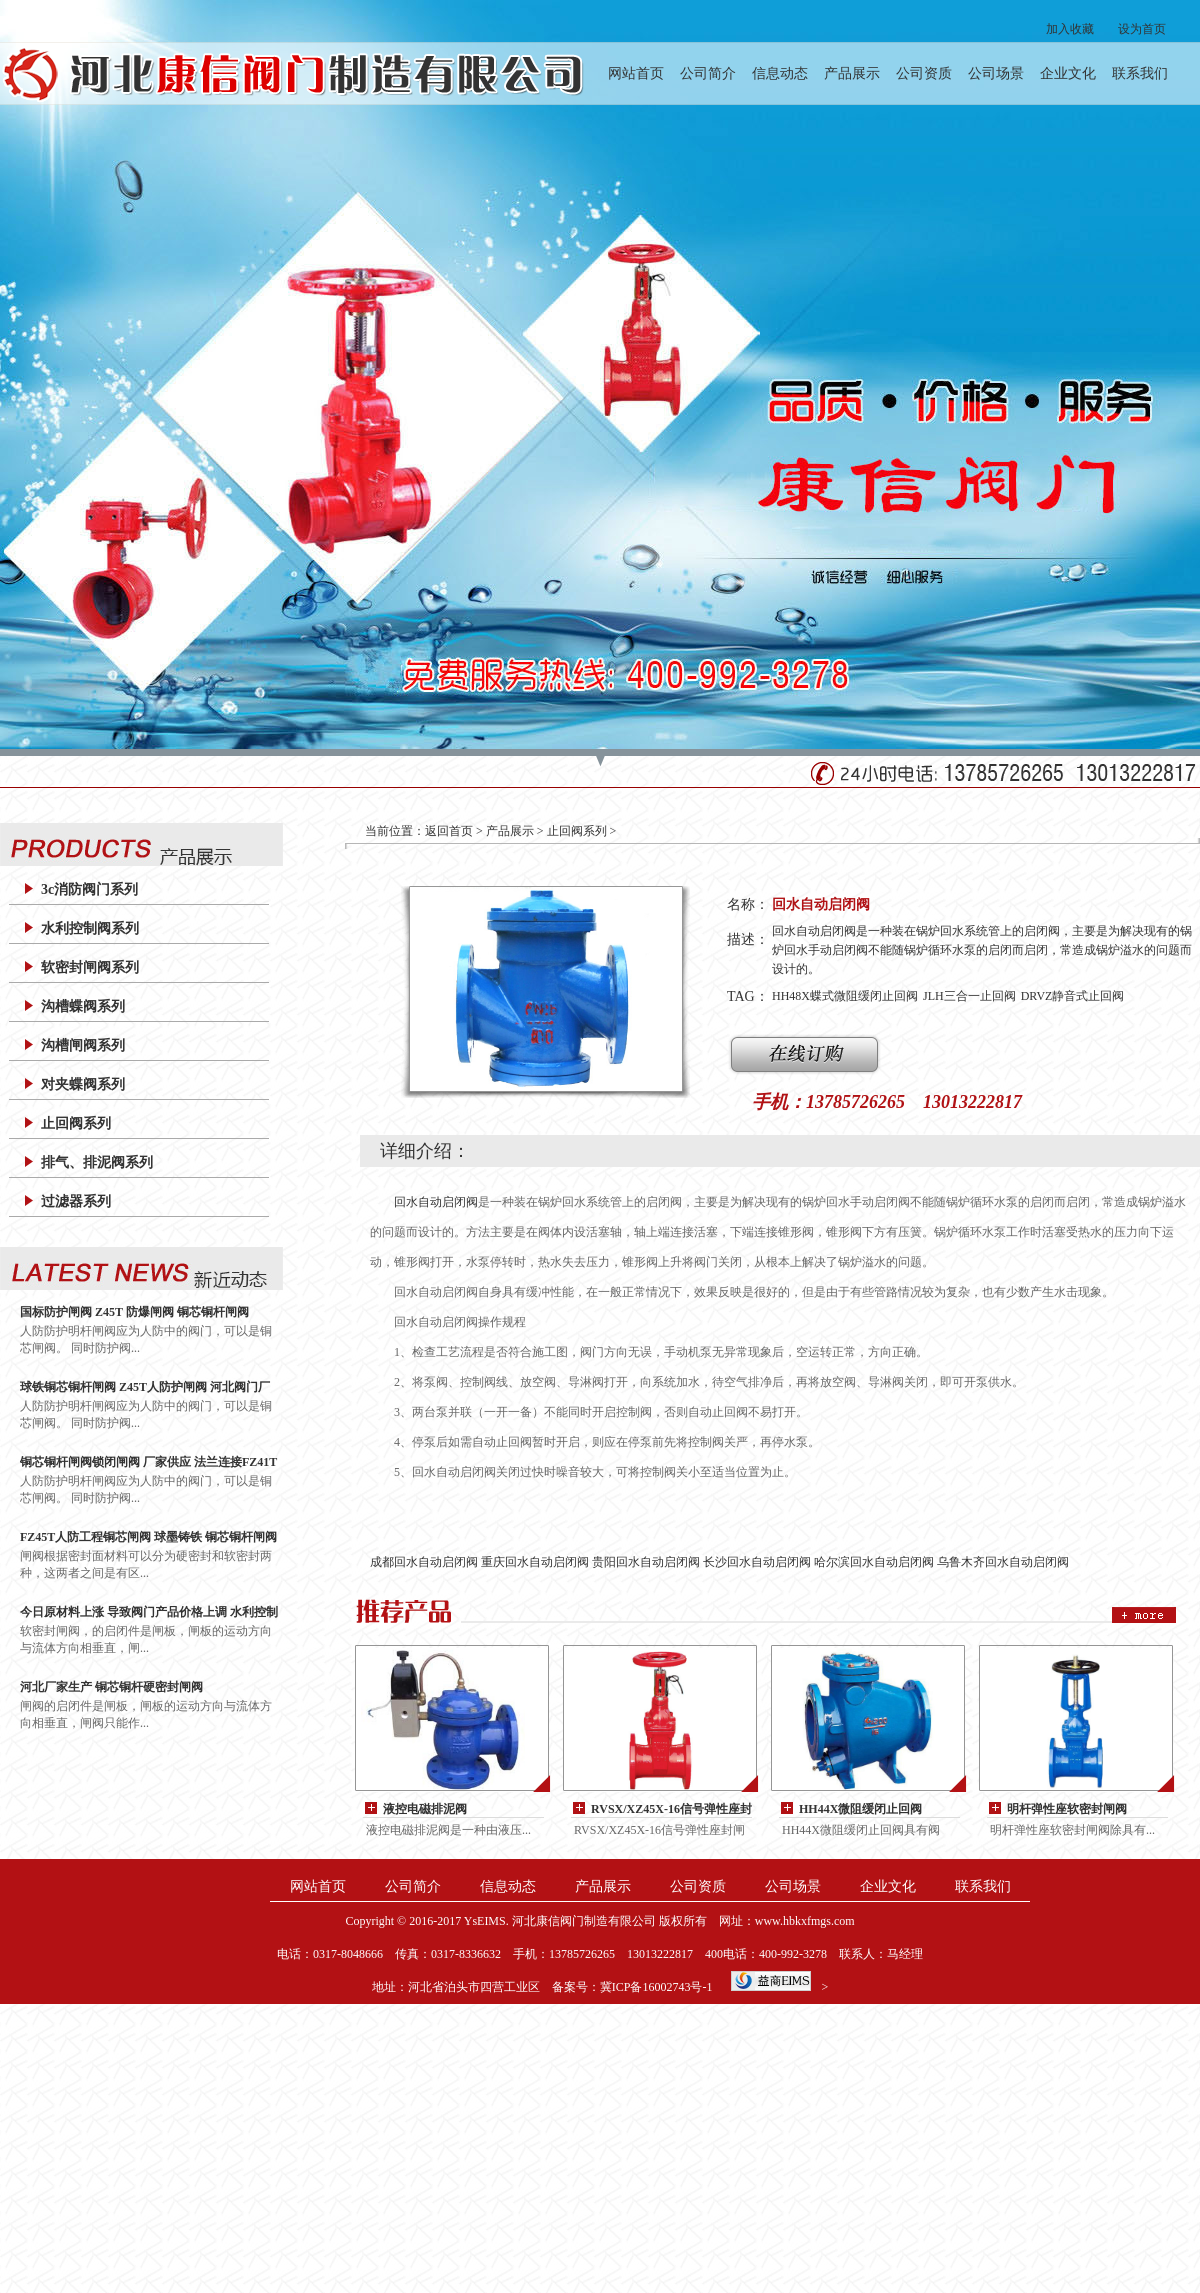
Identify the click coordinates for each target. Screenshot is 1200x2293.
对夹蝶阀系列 (83, 1084)
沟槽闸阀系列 (83, 1045)
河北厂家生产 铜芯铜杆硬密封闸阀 (111, 1687)
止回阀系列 (76, 1123)
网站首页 (636, 73)
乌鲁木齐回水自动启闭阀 (1003, 1562)
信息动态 (780, 73)
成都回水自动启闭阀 (424, 1562)
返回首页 (449, 831)
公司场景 (996, 73)
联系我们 (1140, 73)
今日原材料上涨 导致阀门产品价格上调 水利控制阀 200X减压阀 (149, 1612)
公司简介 (708, 73)
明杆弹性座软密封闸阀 (1067, 1809)
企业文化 (1068, 73)
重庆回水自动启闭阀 (535, 1562)
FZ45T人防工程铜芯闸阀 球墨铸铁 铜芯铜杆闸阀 (148, 1537)
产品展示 (852, 73)
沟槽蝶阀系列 (83, 1006)
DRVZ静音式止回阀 (1073, 996)
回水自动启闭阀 (436, 1202)
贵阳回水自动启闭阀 (646, 1562)
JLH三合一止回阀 (969, 996)
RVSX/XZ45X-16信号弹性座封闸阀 (671, 1810)
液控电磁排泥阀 (425, 1809)
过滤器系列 (76, 1201)
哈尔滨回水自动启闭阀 (874, 1562)
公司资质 (924, 73)
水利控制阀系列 (90, 928)
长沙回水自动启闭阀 (757, 1562)
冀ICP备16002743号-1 (656, 1987)
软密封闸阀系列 (90, 967)
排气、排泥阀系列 (97, 1162)
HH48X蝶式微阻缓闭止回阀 (845, 996)
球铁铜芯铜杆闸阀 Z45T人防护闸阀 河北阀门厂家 (145, 1387)
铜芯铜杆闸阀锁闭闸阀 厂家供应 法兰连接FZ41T (148, 1462)
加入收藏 (1070, 29)
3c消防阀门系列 (89, 889)
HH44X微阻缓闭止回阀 (860, 1809)
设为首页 (1142, 29)
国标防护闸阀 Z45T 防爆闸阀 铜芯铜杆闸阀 (134, 1312)
